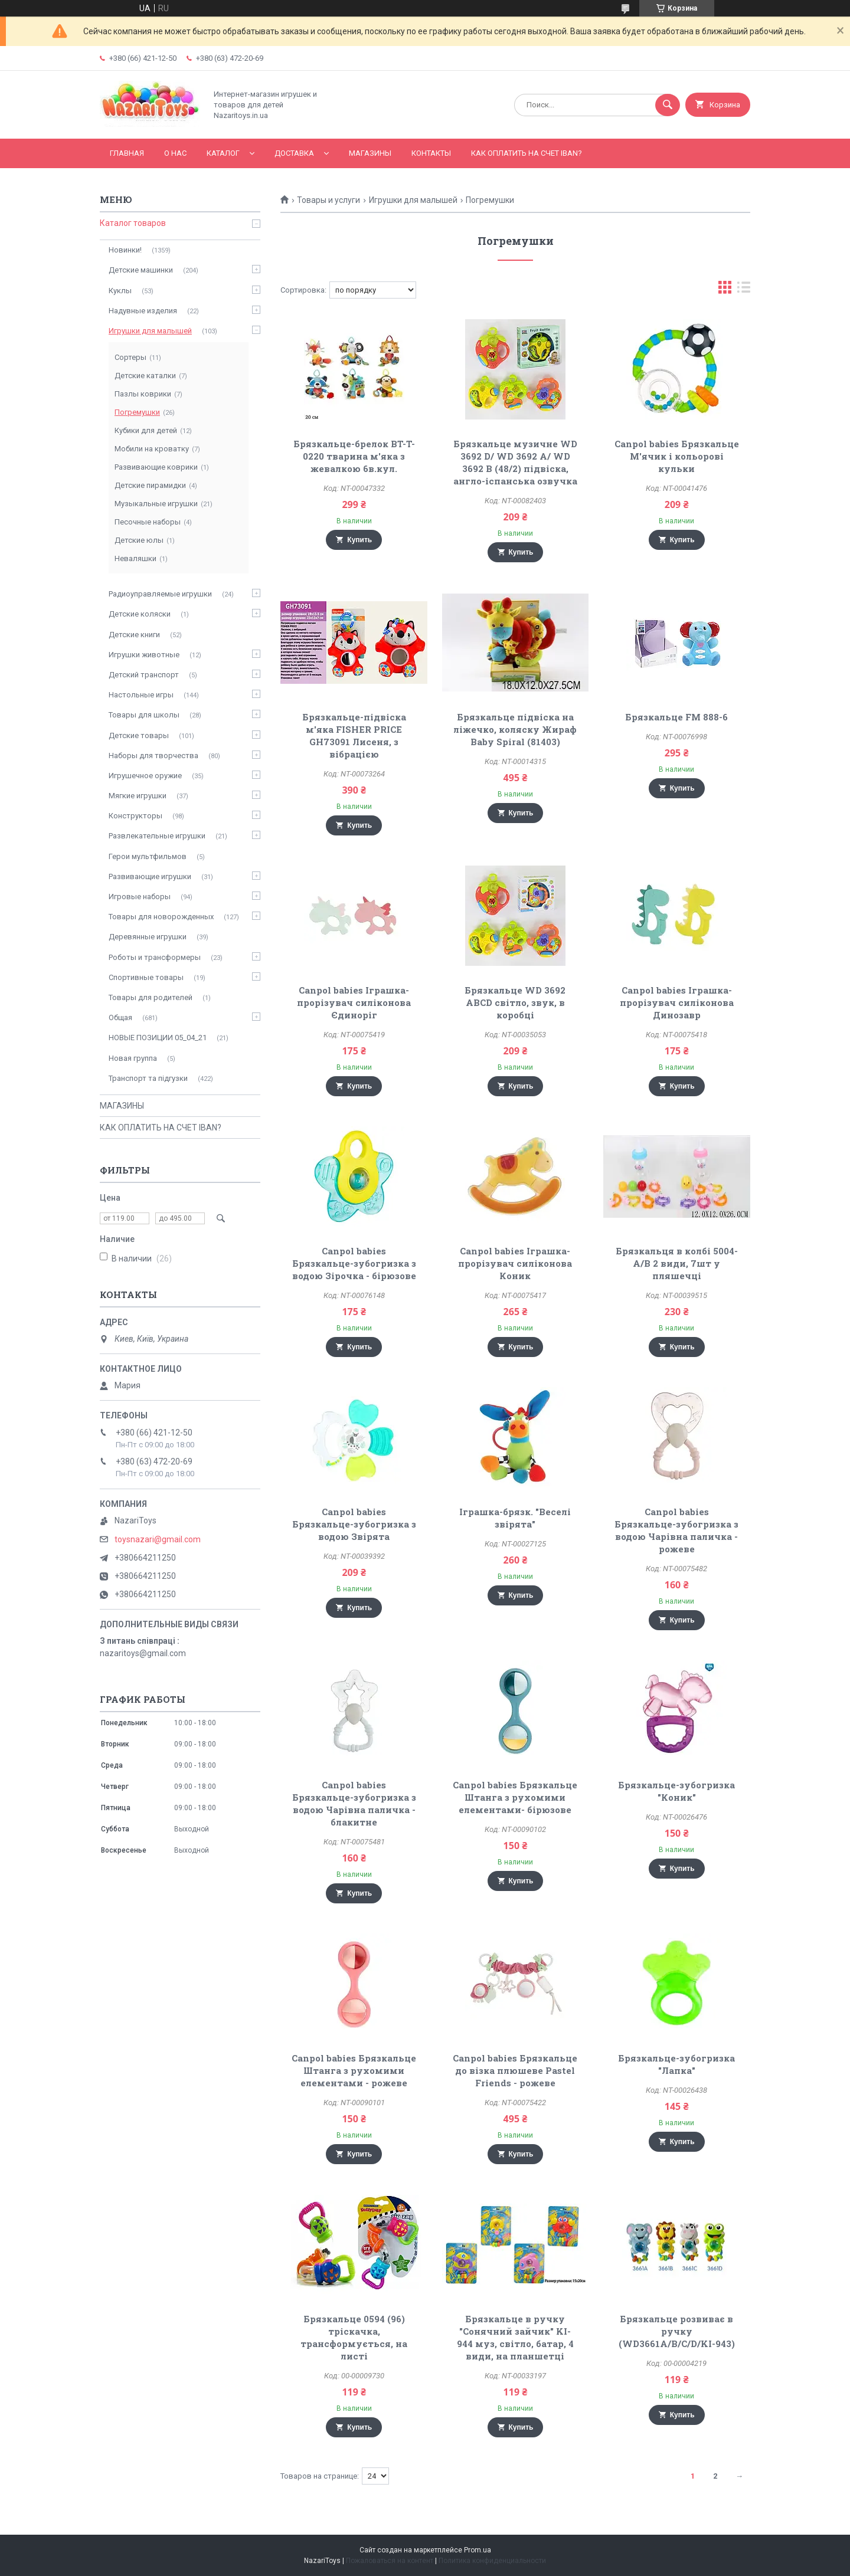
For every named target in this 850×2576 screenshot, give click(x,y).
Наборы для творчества (153, 755)
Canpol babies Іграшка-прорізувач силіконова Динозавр (677, 1002)
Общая (120, 1017)
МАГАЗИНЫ (370, 153)
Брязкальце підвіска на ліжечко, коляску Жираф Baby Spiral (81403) (515, 729)
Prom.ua (477, 2550)
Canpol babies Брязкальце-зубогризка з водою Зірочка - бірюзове (354, 1263)
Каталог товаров (133, 223)
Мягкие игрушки (137, 795)
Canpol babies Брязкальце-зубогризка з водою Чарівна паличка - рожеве (676, 1530)
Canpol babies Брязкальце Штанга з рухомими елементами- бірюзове (515, 1797)
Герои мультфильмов (148, 856)
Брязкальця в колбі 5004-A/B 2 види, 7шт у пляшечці (677, 1263)
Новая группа (133, 1058)
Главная (127, 153)
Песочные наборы (148, 521)
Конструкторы (135, 815)
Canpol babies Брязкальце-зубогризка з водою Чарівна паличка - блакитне (354, 1803)
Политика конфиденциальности (492, 2561)
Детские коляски (140, 613)
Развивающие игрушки (150, 876)
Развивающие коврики (156, 467)
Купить (359, 540)
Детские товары (139, 735)
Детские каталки (145, 375)
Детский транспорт (144, 674)
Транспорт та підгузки (148, 1078)
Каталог (223, 153)
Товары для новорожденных (161, 916)
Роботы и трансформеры (155, 957)
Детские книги (134, 634)
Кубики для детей (146, 430)
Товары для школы (144, 714)
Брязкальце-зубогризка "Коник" (676, 1791)
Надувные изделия (143, 310)
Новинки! (125, 249)
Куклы (120, 290)
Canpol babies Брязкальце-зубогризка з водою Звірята (354, 1524)
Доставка (294, 153)
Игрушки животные (144, 654)
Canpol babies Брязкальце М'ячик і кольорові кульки (676, 456)
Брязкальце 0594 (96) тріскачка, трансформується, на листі (353, 2337)
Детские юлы (139, 540)
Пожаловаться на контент (389, 2561)
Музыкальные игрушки (156, 503)
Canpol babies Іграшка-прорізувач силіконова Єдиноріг (354, 1002)
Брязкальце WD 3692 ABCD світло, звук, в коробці (515, 1002)
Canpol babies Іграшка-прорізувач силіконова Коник (515, 1263)
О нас (175, 153)
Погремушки (137, 412)
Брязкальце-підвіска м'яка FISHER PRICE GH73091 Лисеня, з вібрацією (354, 735)
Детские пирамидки (150, 485)
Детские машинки (141, 270)
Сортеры (130, 357)
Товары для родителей (150, 997)
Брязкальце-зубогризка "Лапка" (676, 2064)
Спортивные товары (146, 977)
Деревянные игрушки (148, 936)
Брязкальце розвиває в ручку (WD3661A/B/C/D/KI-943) (677, 2331)
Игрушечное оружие (145, 775)
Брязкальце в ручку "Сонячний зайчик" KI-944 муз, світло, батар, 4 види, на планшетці (515, 2337)
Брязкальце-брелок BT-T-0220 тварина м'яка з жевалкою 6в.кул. (354, 456)
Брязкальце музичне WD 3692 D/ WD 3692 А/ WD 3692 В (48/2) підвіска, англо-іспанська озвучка (515, 462)
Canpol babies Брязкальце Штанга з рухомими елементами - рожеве (354, 2070)
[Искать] (667, 105)
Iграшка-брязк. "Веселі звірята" (515, 1518)
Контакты (431, 153)
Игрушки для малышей (413, 200)
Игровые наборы (140, 896)
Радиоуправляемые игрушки (160, 593)
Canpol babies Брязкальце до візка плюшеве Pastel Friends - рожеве (515, 2070)
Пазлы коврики (143, 393)
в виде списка (743, 290)
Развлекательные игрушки (157, 835)
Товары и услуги (328, 200)
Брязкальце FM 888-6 (676, 717)
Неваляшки (135, 558)
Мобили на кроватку (152, 448)
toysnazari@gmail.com (158, 1539)
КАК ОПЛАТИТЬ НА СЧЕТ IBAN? (526, 153)
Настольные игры (141, 694)
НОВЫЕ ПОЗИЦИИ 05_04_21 (158, 1037)
